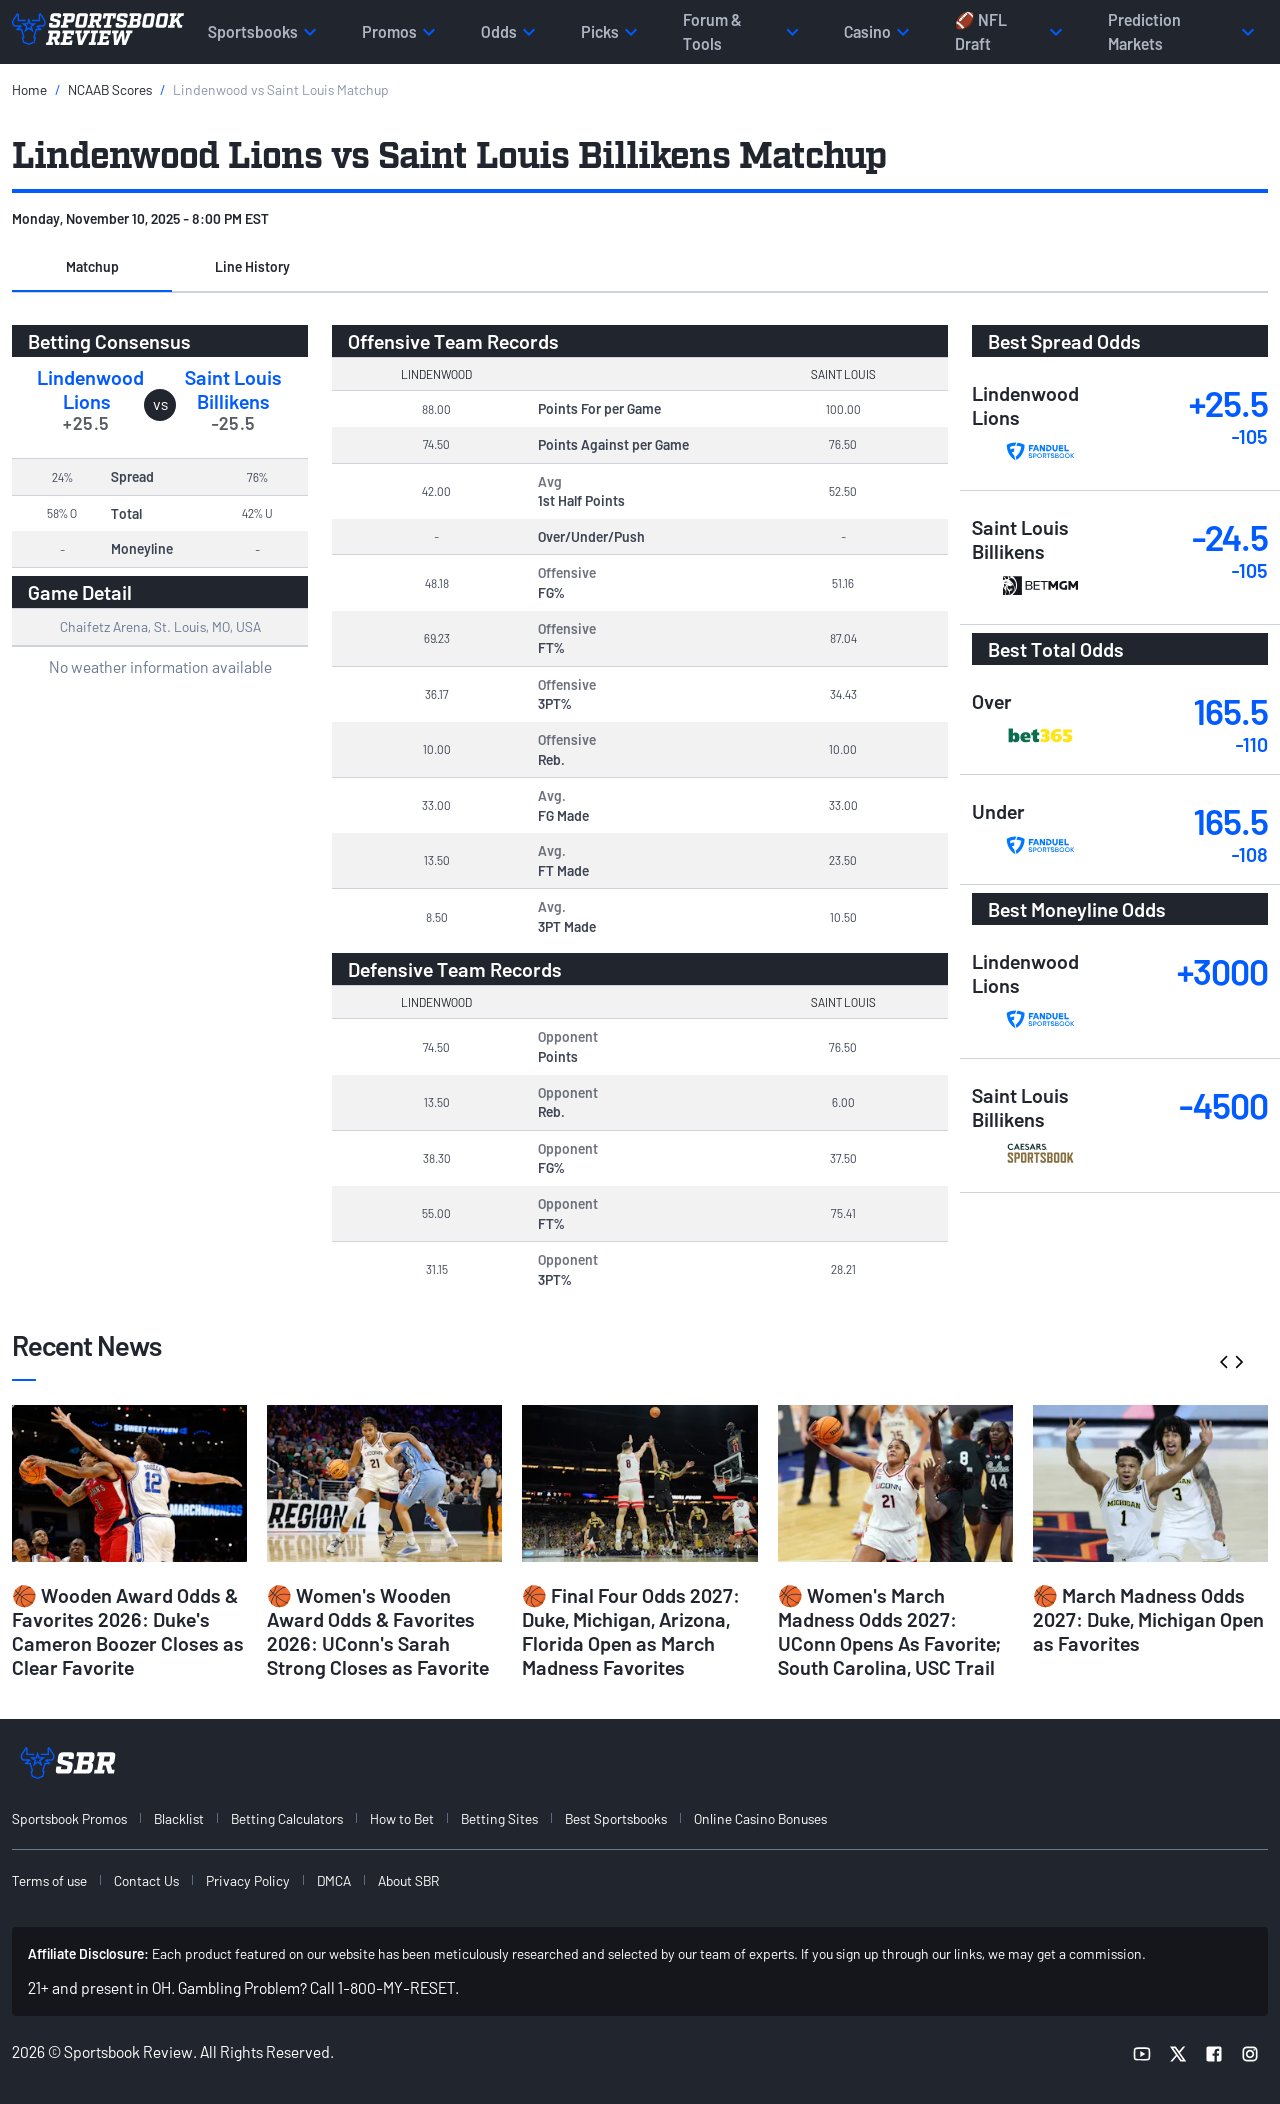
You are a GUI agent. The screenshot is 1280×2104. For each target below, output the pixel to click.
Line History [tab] (252, 266)
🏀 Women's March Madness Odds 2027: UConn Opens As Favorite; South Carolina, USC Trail (889, 1631)
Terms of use (49, 1880)
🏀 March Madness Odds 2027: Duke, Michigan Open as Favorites (1148, 1619)
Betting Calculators (287, 1818)
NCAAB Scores (110, 89)
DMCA (334, 1880)
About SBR (408, 1880)
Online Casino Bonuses (760, 1818)
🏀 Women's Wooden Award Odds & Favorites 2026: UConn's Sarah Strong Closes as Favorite (378, 1631)
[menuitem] (81, 1818)
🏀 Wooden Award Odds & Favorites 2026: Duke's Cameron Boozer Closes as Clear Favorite (128, 1631)
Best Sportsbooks (616, 1818)
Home (29, 89)
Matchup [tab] (92, 266)
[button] (92, 268)
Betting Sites (499, 1818)
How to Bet (402, 1818)
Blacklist (179, 1818)
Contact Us (146, 1880)
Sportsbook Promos (69, 1818)
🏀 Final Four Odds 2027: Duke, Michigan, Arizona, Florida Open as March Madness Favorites (631, 1631)
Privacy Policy (248, 1880)
